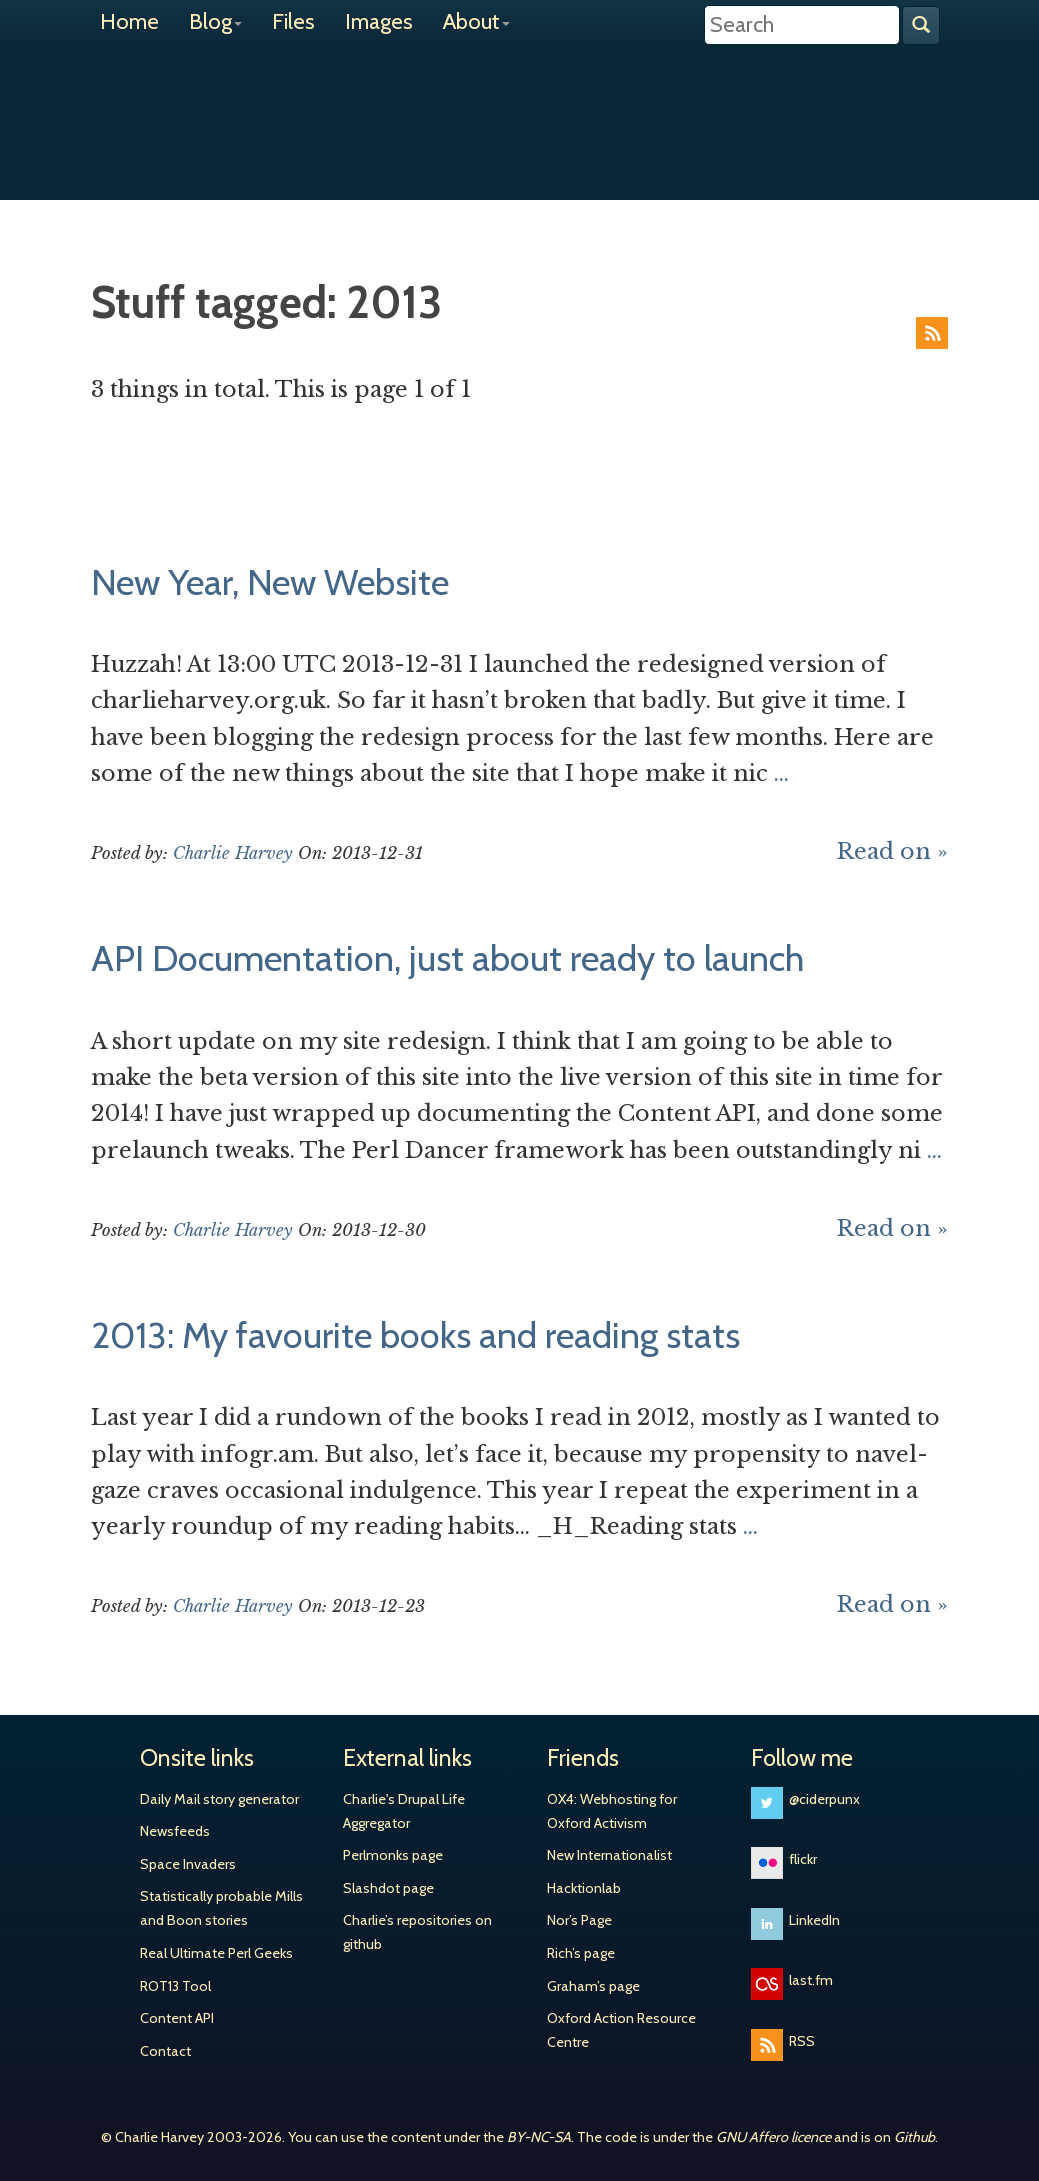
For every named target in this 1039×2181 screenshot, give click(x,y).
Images (379, 21)
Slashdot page (388, 1888)
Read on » (892, 851)
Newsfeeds (175, 1831)
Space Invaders (188, 1864)
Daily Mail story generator (219, 1799)
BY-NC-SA (539, 2137)
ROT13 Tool (175, 1986)
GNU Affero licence (773, 2137)
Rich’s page (581, 1953)
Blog (215, 21)
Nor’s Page (579, 1920)
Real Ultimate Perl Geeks (216, 1953)
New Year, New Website (270, 582)
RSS (932, 333)
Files (293, 21)
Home (129, 21)
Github (914, 2137)
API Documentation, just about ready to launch (447, 958)
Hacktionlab (584, 1888)
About (476, 21)
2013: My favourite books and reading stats (415, 1335)
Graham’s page (593, 1986)
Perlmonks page (393, 1855)
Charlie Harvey (520, 107)
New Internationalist (609, 1855)
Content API (177, 2018)
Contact (165, 2051)
